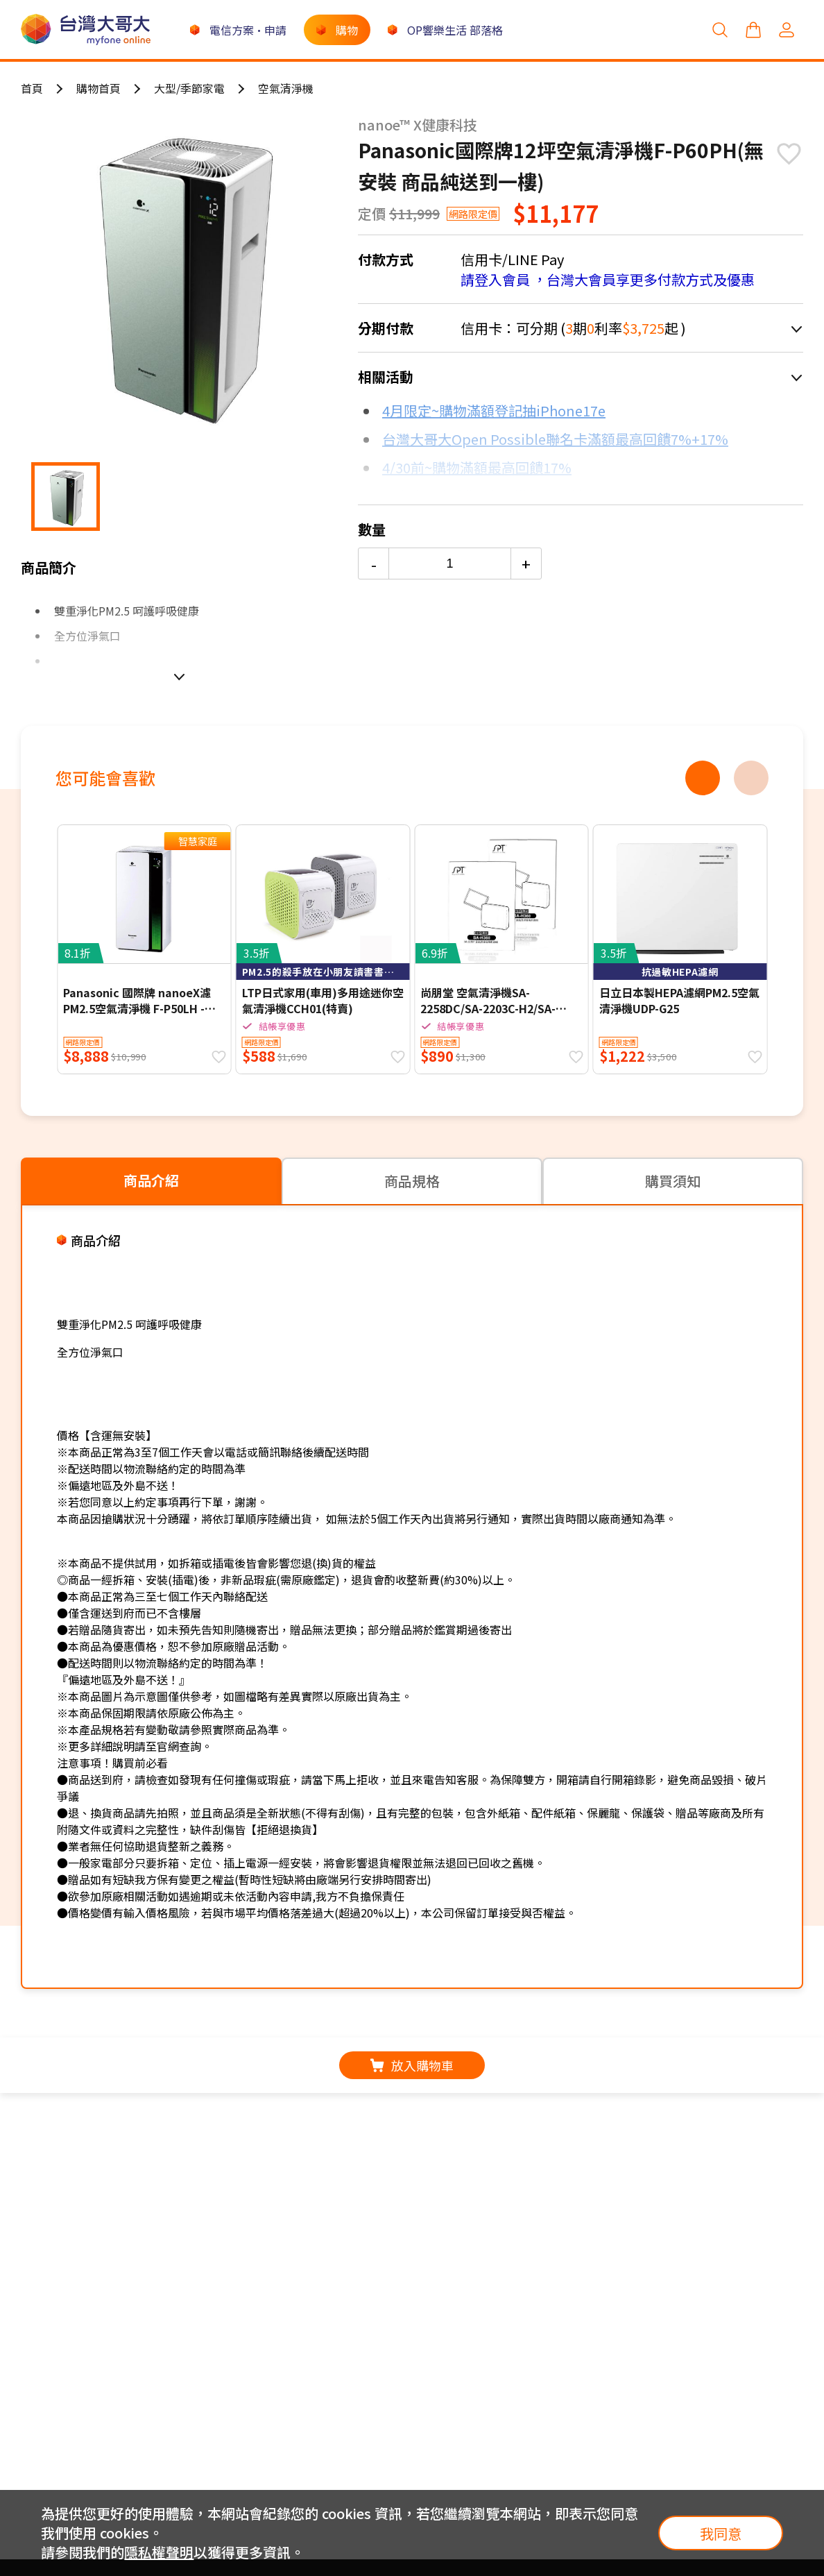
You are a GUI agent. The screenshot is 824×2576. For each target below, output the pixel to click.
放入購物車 (412, 2065)
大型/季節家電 (189, 88)
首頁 (32, 88)
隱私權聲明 (159, 2552)
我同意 (720, 2533)
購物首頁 (98, 88)
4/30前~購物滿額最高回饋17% (477, 467)
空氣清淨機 (286, 88)
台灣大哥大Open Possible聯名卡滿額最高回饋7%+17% (555, 439)
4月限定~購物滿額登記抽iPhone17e (494, 410)
